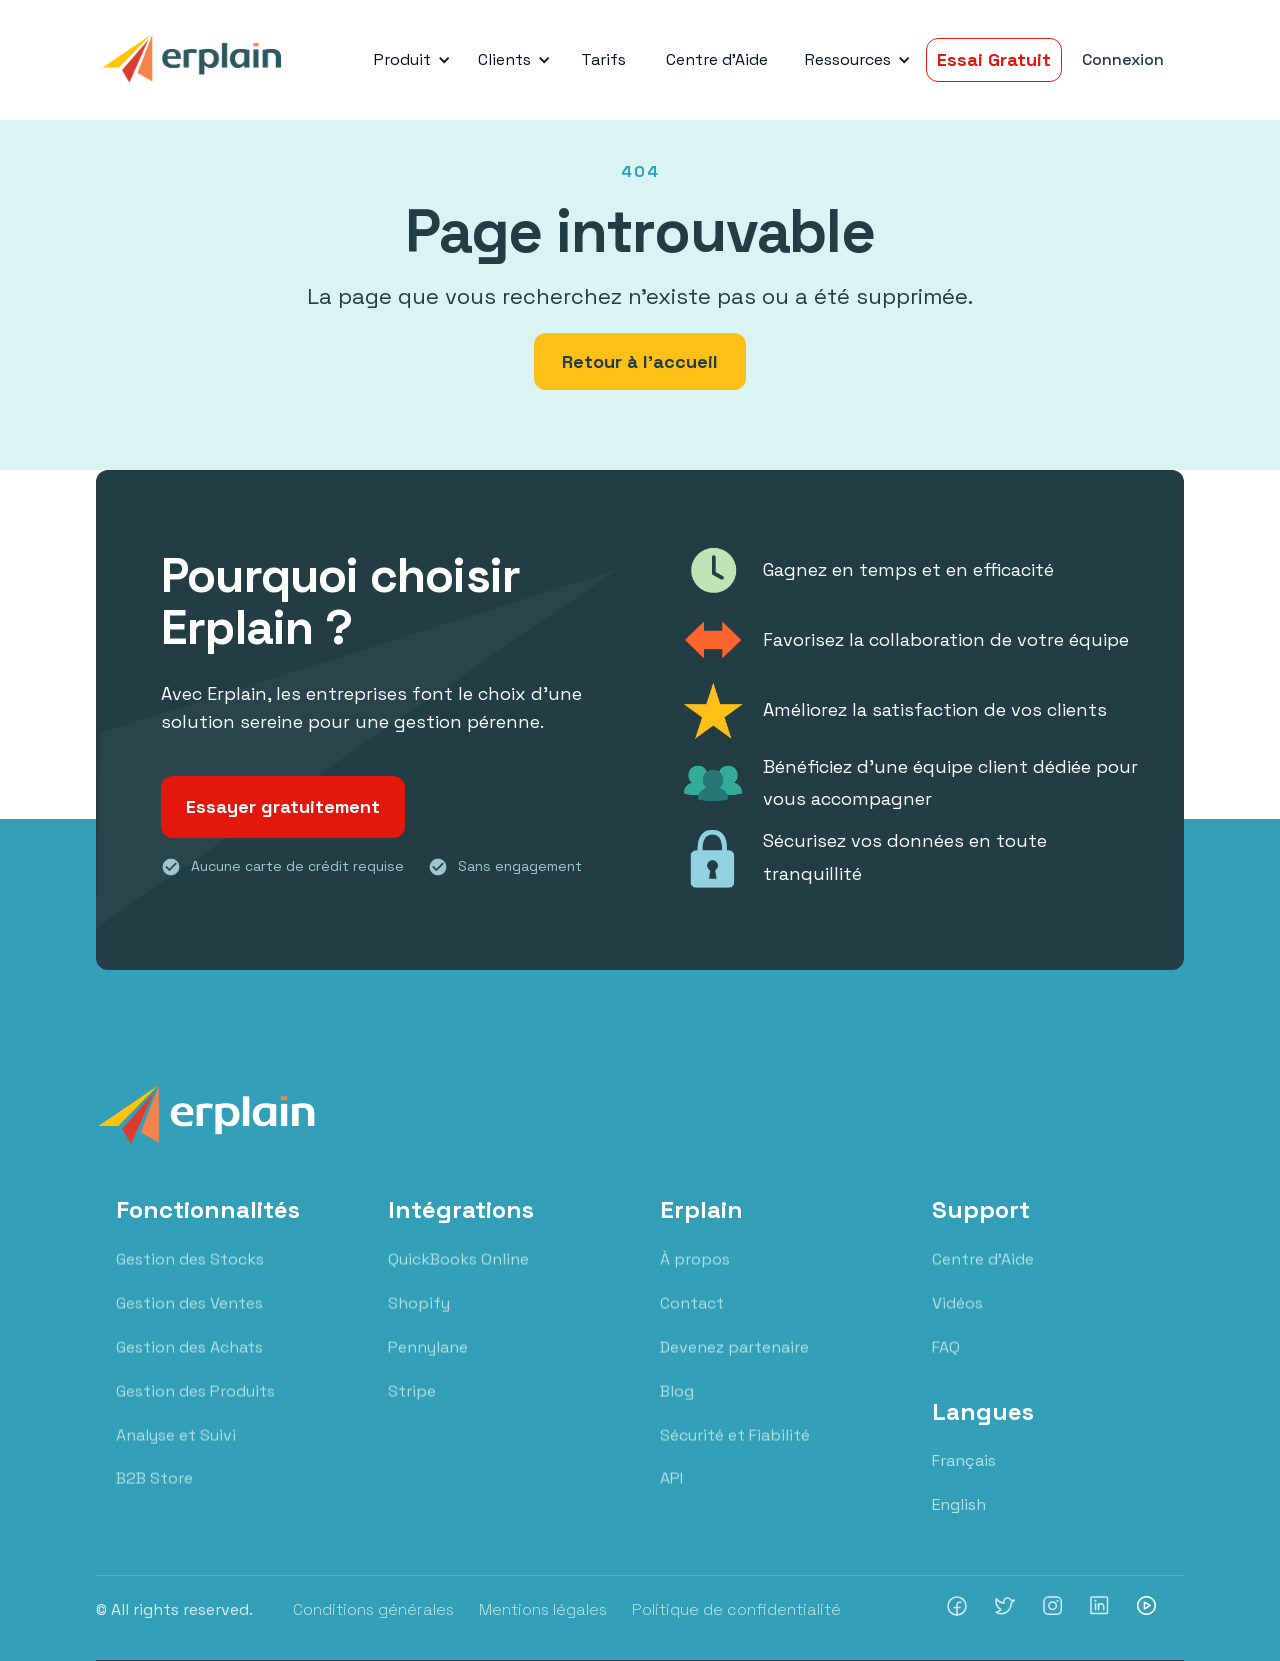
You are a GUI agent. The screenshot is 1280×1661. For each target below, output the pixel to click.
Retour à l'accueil (640, 361)
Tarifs (603, 59)
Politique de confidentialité (736, 1609)
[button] (409, 60)
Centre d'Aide (717, 59)
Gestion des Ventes (189, 1322)
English (959, 1504)
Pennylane (428, 1366)
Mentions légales (543, 1609)
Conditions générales (373, 1609)
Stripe (412, 1410)
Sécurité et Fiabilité (735, 1454)
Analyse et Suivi (176, 1454)
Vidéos (957, 1322)
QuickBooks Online (458, 1278)
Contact (692, 1322)
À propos (695, 1278)
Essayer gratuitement (283, 806)
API (671, 1498)
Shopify (419, 1322)
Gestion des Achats (189, 1366)
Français (964, 1460)
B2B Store (154, 1498)
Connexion (1123, 59)
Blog (677, 1410)
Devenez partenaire (734, 1366)
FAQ (946, 1366)
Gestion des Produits (195, 1410)
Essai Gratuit (994, 59)
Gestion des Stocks (190, 1278)
